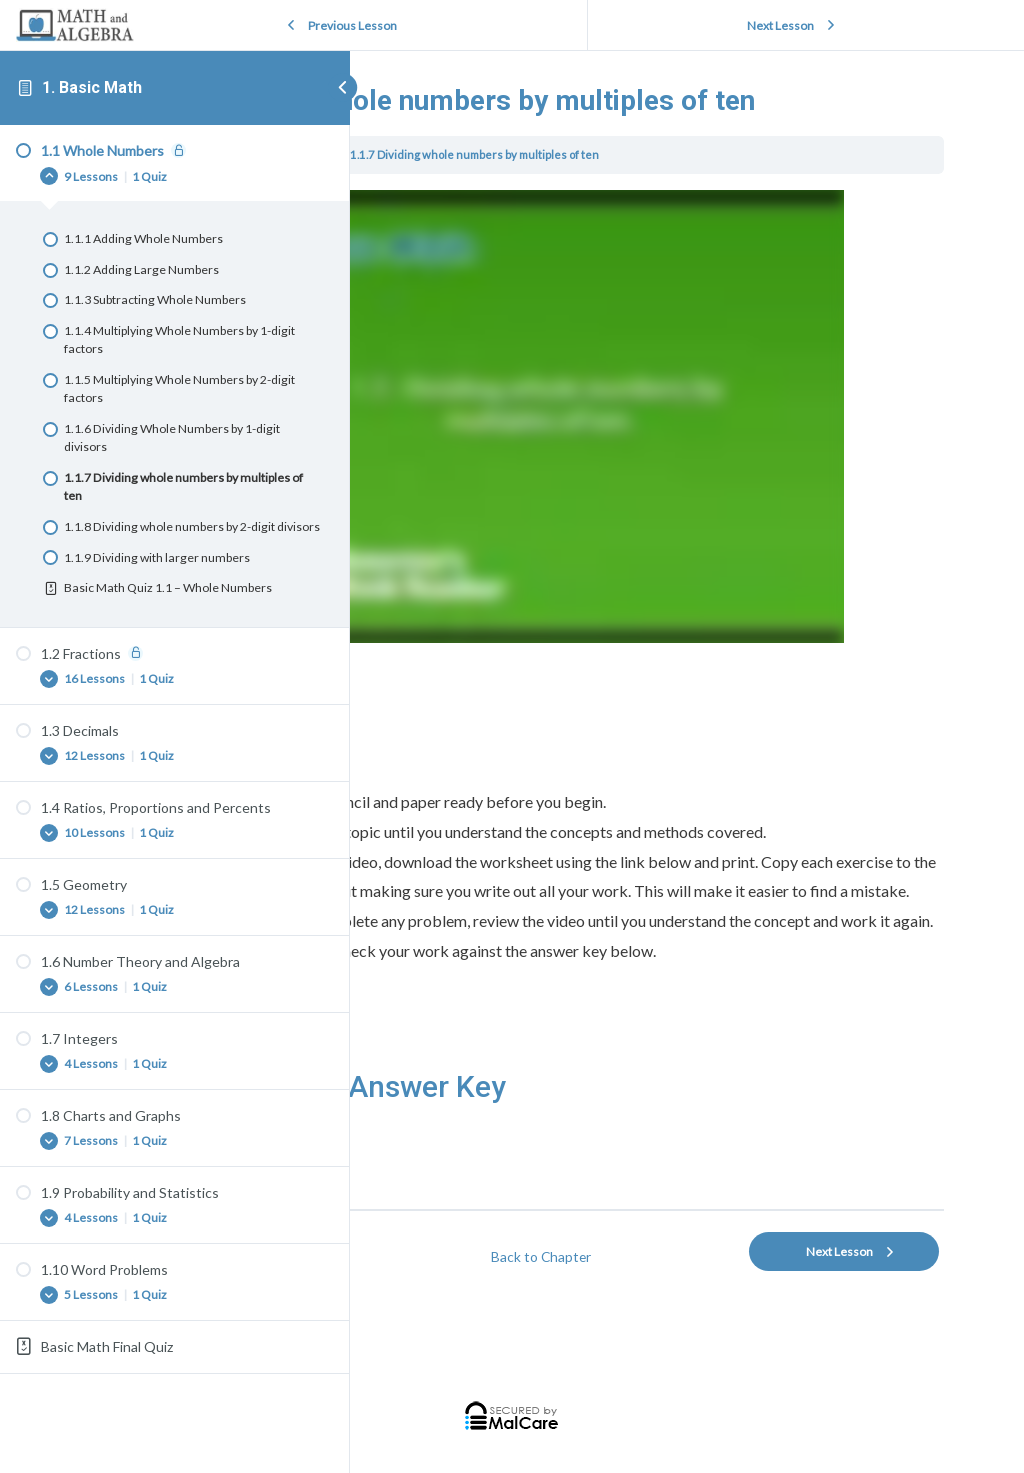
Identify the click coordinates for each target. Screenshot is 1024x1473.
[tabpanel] (671, 720)
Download (573, 1171)
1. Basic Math (92, 87)
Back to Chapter (671, 1257)
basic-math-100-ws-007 (466, 1171)
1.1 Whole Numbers (550, 196)
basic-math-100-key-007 (468, 1195)
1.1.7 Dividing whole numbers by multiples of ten (743, 196)
